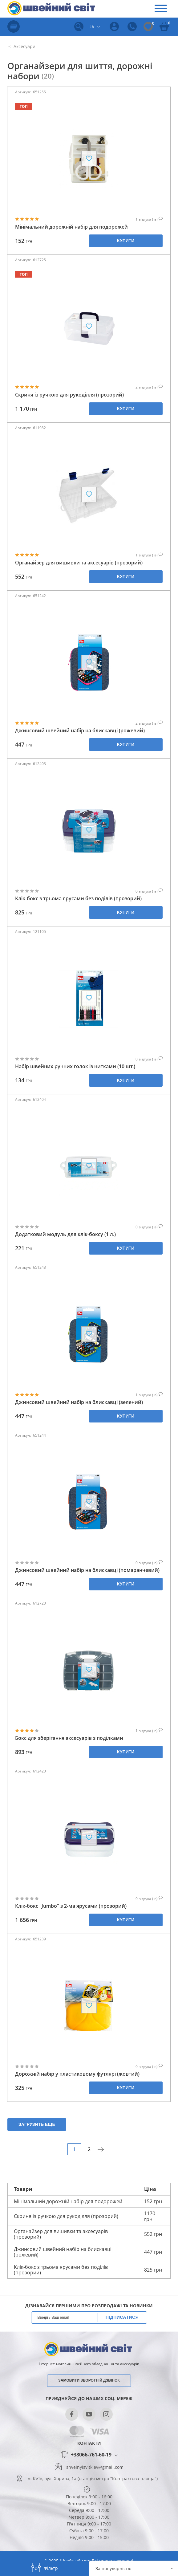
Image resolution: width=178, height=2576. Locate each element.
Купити (125, 240)
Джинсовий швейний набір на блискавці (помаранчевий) (87, 1570)
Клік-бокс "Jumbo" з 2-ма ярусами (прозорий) (71, 1906)
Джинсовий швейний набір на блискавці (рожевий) (80, 730)
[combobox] (133, 2568)
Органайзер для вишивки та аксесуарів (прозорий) (79, 563)
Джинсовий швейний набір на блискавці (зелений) (79, 1402)
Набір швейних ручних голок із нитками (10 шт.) (75, 1066)
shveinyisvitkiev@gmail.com (94, 2467)
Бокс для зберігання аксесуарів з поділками (69, 1738)
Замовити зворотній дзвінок (88, 2380)
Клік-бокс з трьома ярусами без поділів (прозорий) (78, 898)
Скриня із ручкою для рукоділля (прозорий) (69, 395)
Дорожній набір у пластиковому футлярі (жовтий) (77, 2074)
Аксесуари (23, 46)
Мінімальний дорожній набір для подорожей (71, 227)
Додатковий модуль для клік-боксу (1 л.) (65, 1234)
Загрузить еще (36, 2124)
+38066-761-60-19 (91, 2455)
